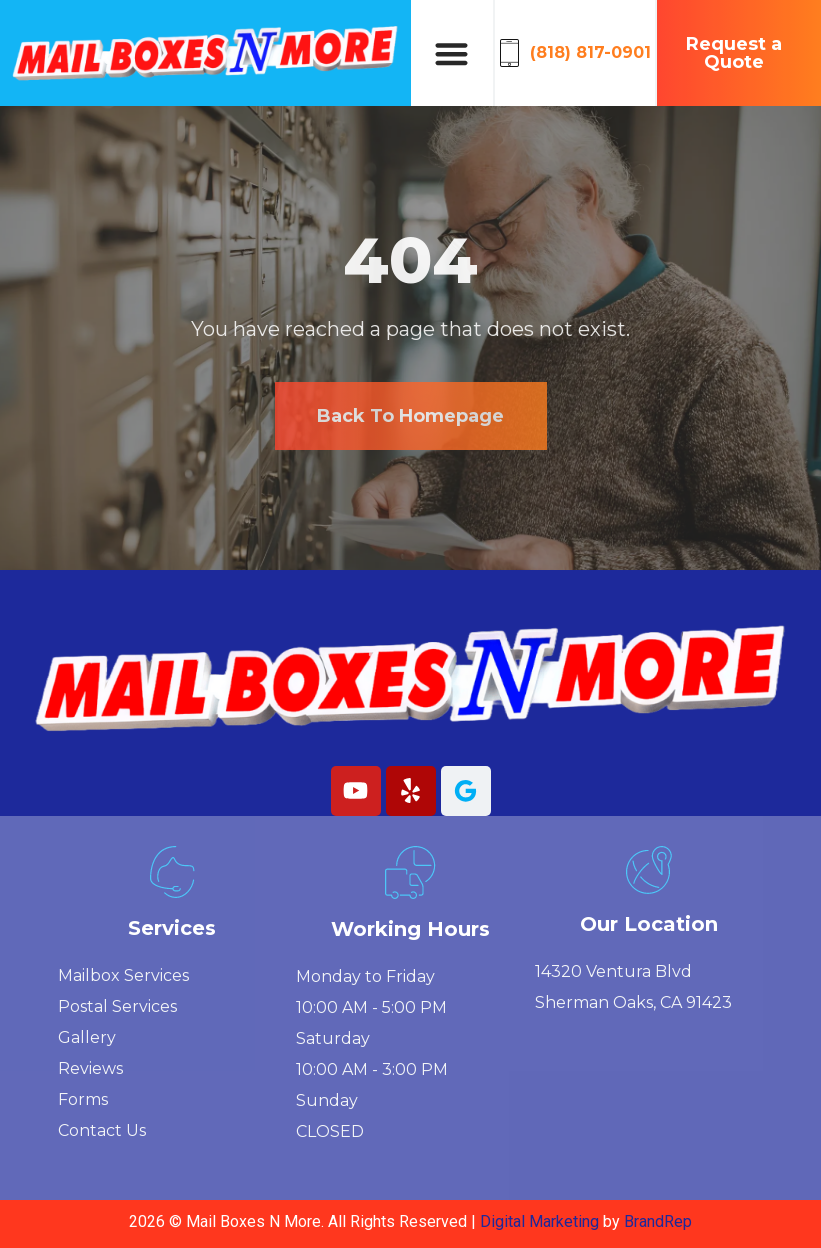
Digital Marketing (541, 1221)
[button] (451, 53)
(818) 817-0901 (590, 52)
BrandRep (658, 1221)
